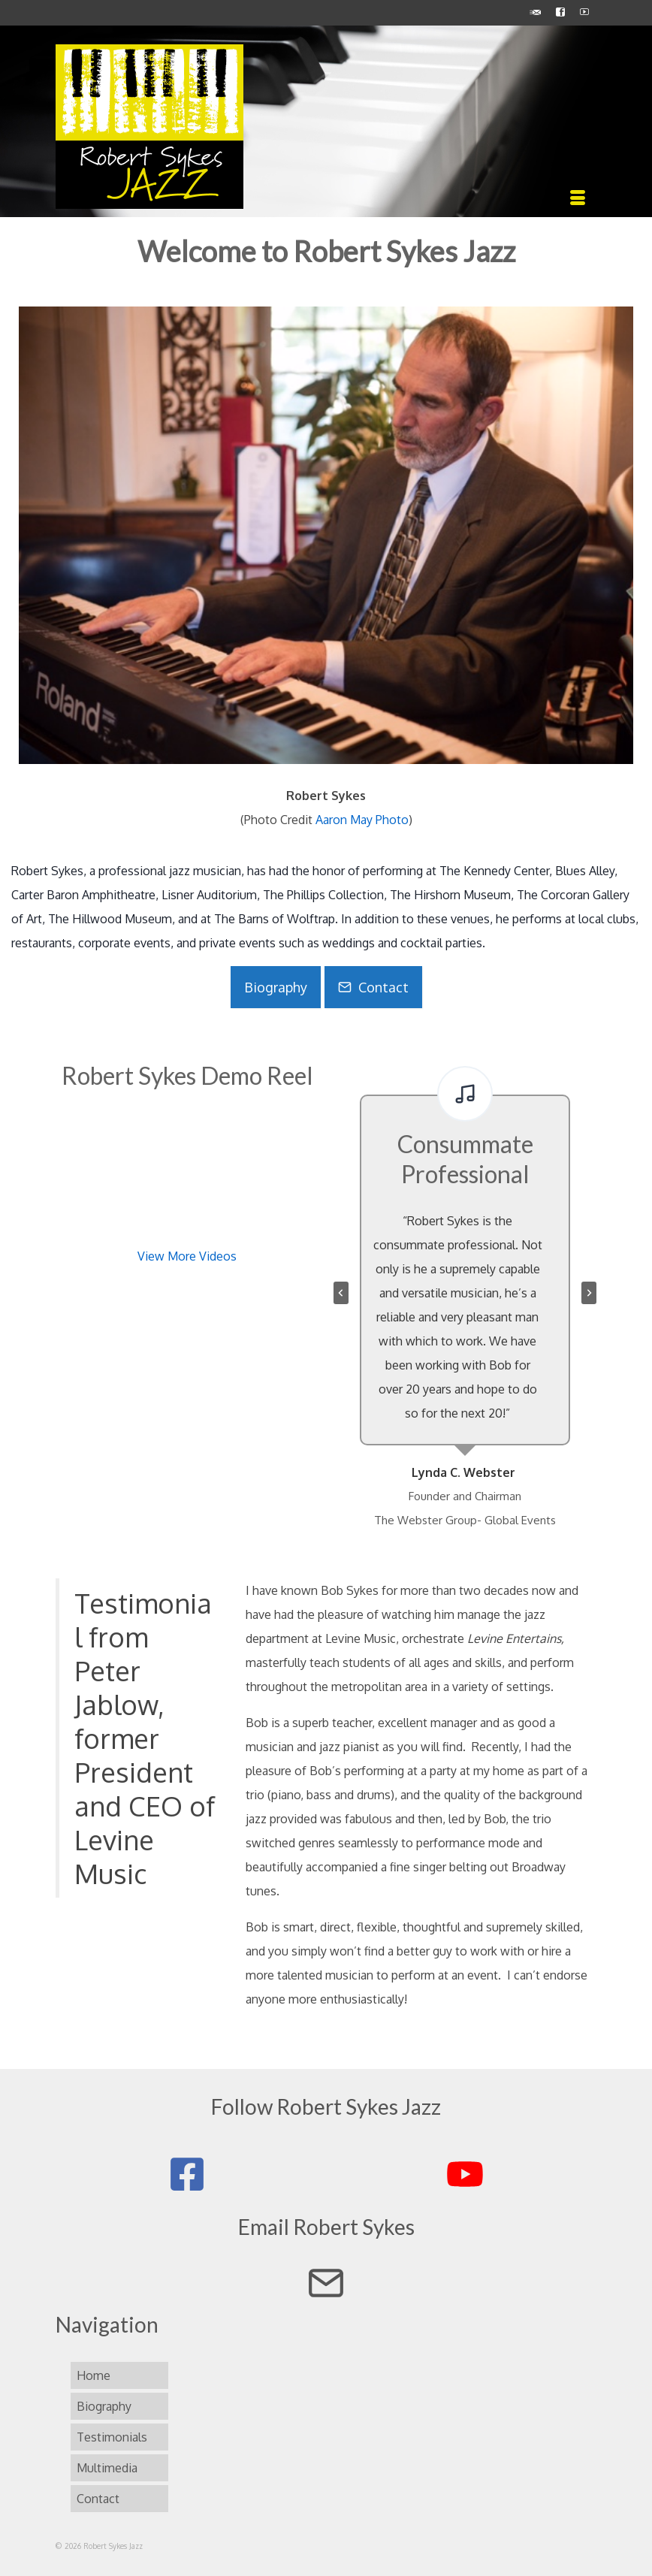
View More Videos (187, 1256)
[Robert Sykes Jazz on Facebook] (187, 2174)
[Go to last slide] (341, 1293)
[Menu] (577, 198)
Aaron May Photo (362, 819)
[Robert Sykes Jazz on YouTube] (465, 2174)
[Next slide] (588, 1293)
